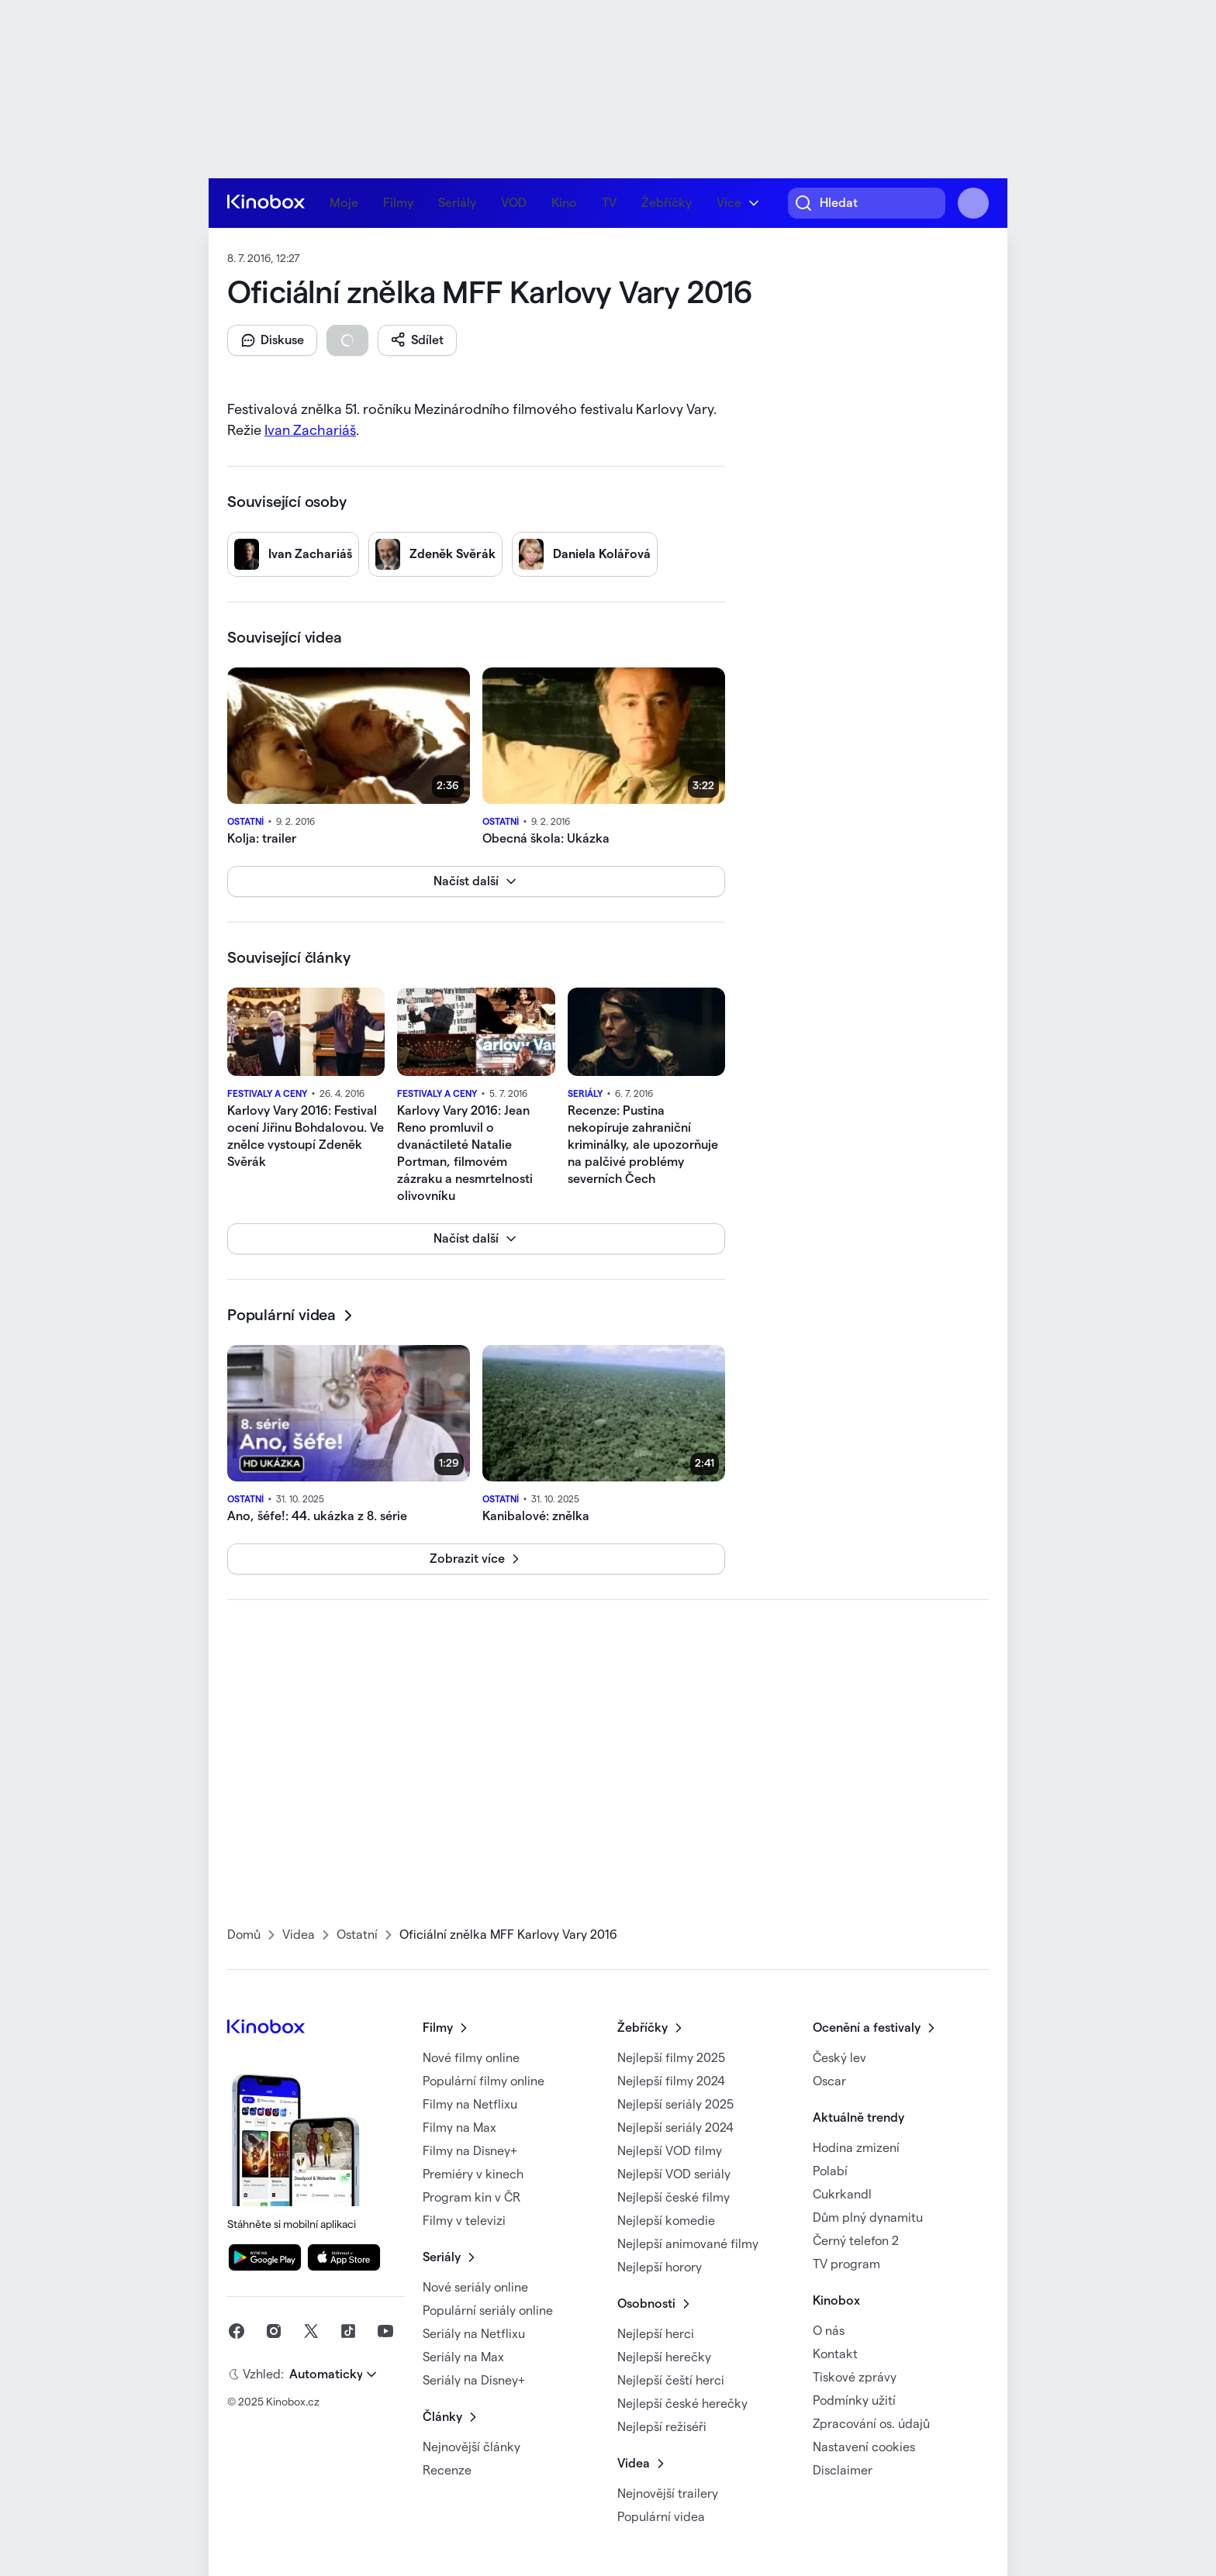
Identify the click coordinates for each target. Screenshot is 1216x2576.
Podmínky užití (854, 2401)
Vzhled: (263, 2374)
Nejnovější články (471, 2447)
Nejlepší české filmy (673, 2197)
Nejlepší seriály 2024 (675, 2128)
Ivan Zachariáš (310, 430)
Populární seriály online (488, 2311)
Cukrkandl (842, 2194)
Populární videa (661, 2517)
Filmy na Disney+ (470, 2151)
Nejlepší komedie (666, 2221)
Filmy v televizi (464, 2221)
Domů (244, 1935)
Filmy (398, 203)
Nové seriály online (475, 2287)
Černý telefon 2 (856, 2241)
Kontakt (835, 2354)
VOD (514, 203)
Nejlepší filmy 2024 (671, 2081)
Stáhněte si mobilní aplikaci (303, 2148)
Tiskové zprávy (854, 2377)
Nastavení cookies (864, 2447)
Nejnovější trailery (667, 2494)
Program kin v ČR (471, 2197)
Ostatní (357, 1935)
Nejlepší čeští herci (670, 2380)
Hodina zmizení (856, 2148)
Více (729, 203)
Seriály (457, 203)
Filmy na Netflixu (470, 2104)
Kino (564, 203)
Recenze (447, 2470)
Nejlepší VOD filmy (669, 2151)
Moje (344, 203)
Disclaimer (842, 2470)
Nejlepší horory (659, 2267)
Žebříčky (666, 203)
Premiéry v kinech (473, 2174)
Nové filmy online (471, 2058)
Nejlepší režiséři (661, 2427)
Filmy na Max (459, 2128)
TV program (846, 2264)
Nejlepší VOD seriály (674, 2174)
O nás (829, 2331)
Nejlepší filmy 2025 (671, 2058)
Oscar (829, 2081)
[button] (272, 340)
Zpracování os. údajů (871, 2424)
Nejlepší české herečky (682, 2404)
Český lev (839, 2058)
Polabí (830, 2171)
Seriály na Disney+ (474, 2380)
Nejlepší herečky (664, 2357)
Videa (298, 1935)
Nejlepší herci (655, 2334)
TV (609, 203)
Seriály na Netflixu (474, 2334)
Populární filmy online (483, 2081)
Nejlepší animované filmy (687, 2244)
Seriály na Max (463, 2357)
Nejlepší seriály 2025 (675, 2104)
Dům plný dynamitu (868, 2218)
